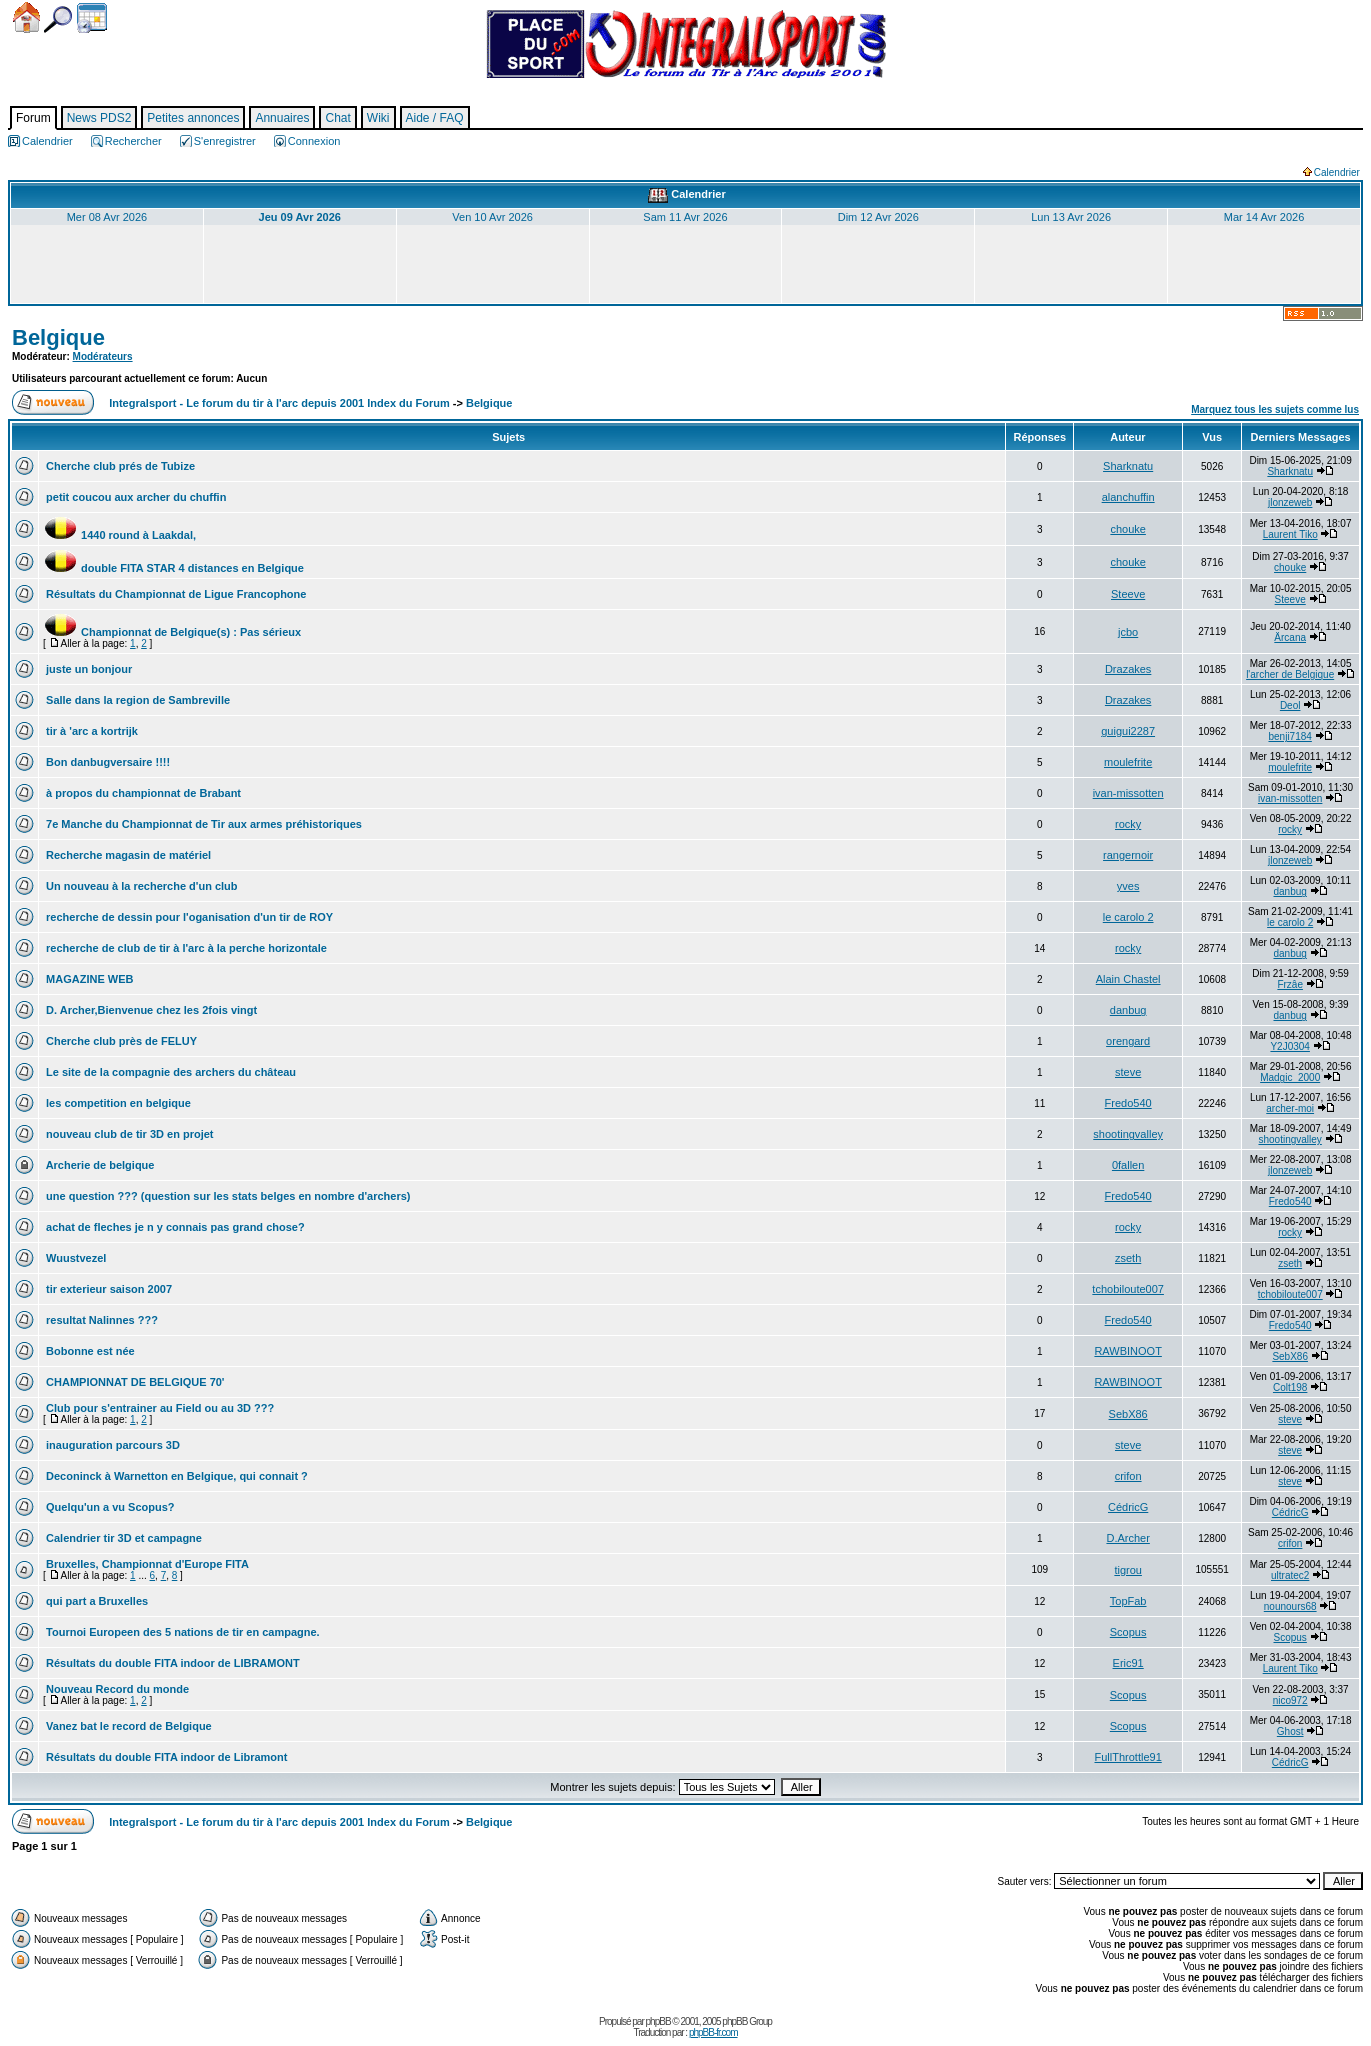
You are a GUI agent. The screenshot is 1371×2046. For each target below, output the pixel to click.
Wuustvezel (74, 1258)
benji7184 (1289, 736)
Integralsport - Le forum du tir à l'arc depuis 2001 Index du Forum (279, 403)
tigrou (1128, 1570)
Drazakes (1128, 669)
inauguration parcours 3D (111, 1445)
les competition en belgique (117, 1103)
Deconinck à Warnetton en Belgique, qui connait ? (175, 1476)
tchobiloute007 (1128, 1289)
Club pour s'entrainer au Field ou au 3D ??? (158, 1408)
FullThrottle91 (1128, 1757)
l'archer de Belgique (1290, 674)
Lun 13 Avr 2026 (1071, 217)
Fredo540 (1128, 1103)
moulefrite (1128, 762)
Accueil (26, 17)
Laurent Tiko (1290, 534)
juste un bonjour (87, 669)
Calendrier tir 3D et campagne (122, 1538)
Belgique (58, 337)
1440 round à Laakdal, (119, 535)
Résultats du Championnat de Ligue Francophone (174, 594)
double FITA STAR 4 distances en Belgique (173, 568)
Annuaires (282, 118)
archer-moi (1290, 1108)
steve (1128, 1072)
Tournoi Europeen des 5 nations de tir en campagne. (181, 1632)
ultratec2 (1290, 1575)
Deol (1290, 705)
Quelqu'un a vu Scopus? (109, 1507)
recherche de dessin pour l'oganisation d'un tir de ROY (188, 917)
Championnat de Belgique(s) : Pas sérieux (172, 632)
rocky (1128, 824)
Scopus (1128, 1632)
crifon (1128, 1476)
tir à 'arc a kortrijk (90, 731)
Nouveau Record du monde (116, 1689)
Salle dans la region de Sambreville (136, 700)
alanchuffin (1128, 497)
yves (1128, 886)
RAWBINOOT (1127, 1351)
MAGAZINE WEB (88, 979)
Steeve (1128, 594)
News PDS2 (99, 118)
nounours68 (1290, 1606)
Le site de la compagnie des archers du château (169, 1072)
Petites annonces (193, 118)
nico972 (1290, 1700)
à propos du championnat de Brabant (142, 793)
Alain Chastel (1128, 979)
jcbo (1128, 632)
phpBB (658, 2021)
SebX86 (1290, 1356)
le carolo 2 (1128, 917)
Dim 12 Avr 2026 (878, 217)
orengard (1128, 1041)
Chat (337, 118)
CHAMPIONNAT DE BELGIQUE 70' (133, 1382)
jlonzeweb (1290, 502)
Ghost (1290, 1731)
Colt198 (1290, 1387)
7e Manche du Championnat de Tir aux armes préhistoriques (202, 824)
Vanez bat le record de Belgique (127, 1726)
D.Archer (1127, 1538)
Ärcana (1290, 637)
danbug (1289, 891)
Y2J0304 (1289, 1046)
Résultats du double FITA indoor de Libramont (165, 1757)
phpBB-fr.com (713, 2032)
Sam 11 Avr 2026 (685, 217)
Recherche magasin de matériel (127, 855)
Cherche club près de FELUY (120, 1041)
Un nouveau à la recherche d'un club (140, 886)
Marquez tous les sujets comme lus (1275, 409)
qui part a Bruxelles (95, 1601)
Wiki (378, 118)
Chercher (58, 19)
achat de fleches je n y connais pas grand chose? (174, 1227)
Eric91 (1128, 1663)
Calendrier (92, 18)
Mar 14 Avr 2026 (1264, 217)
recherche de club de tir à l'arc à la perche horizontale (185, 948)
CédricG (1128, 1507)
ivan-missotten (1128, 793)
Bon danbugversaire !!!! (106, 762)
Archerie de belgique (98, 1165)
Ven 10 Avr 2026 (492, 217)
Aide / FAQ (435, 118)
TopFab (1128, 1601)
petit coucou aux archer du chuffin (134, 497)
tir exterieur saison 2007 (107, 1289)
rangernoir (1128, 855)
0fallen (1128, 1165)
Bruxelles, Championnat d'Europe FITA (146, 1564)
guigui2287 (1128, 731)
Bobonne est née (89, 1351)
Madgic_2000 (1290, 1077)
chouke (1127, 529)
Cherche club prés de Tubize (119, 466)
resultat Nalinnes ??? (100, 1320)
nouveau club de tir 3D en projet (128, 1134)
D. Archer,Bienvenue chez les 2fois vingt (150, 1010)
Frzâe (1290, 984)
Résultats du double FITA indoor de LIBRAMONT (171, 1663)
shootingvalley (1128, 1134)
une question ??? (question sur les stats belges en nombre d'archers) (227, 1196)
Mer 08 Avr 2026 (107, 217)
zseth (1128, 1258)
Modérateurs (103, 356)
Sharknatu (1128, 466)
